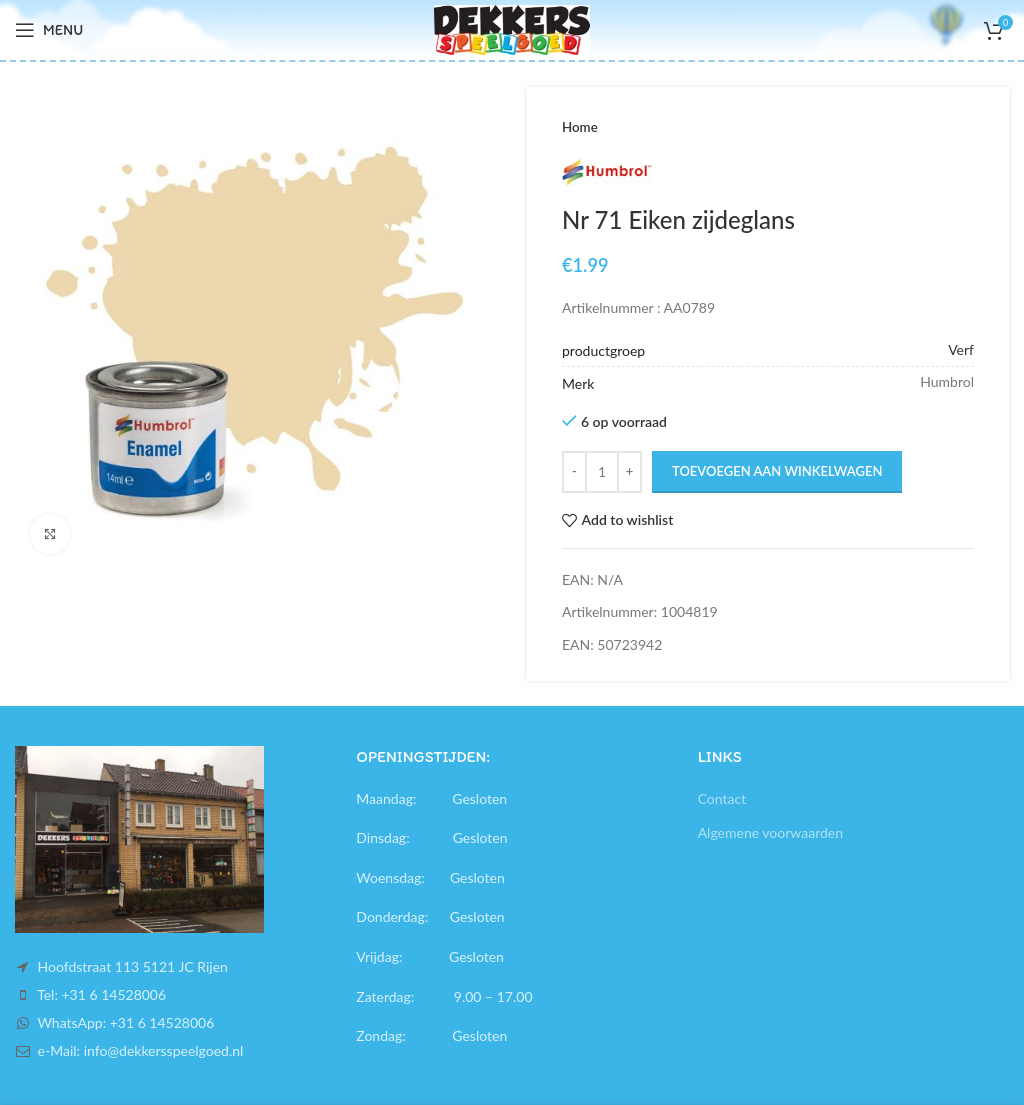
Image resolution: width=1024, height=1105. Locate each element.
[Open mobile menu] (49, 30)
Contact (722, 798)
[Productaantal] (602, 472)
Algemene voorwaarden (770, 832)
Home (580, 127)
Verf (961, 349)
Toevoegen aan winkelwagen (777, 471)
